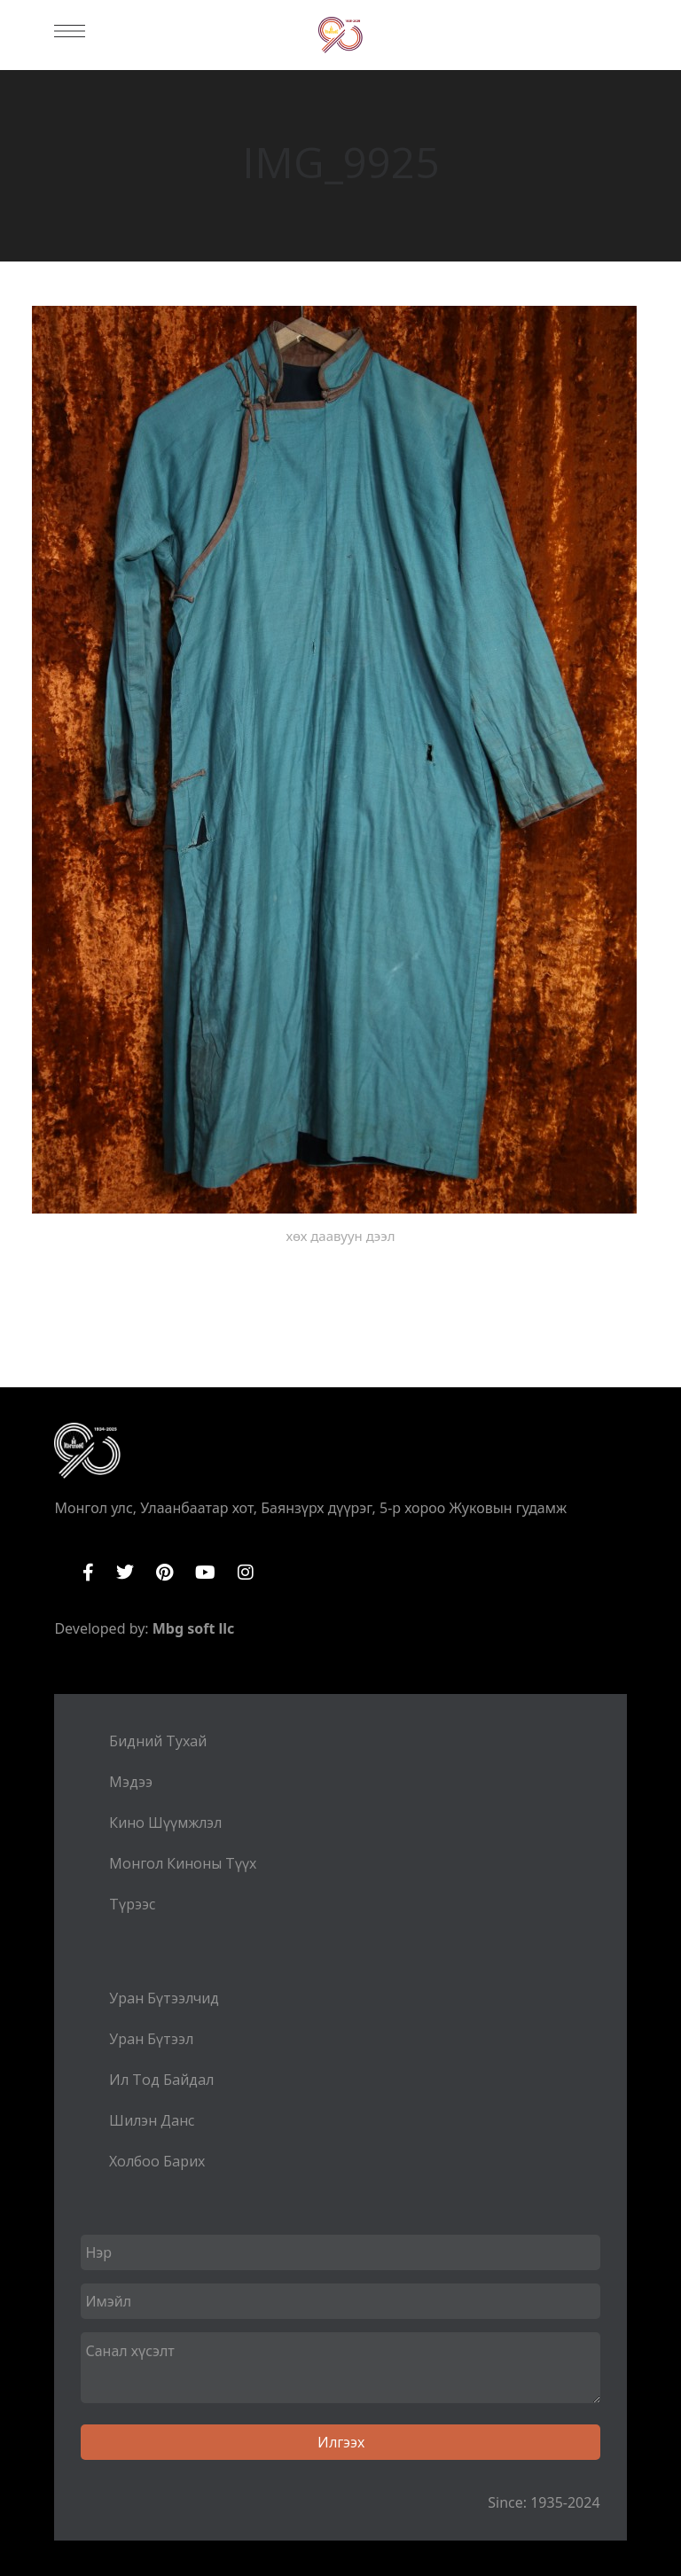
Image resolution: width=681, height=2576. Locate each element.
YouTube (205, 1572)
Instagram (246, 1572)
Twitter (125, 1572)
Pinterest (164, 1572)
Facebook (88, 1572)
